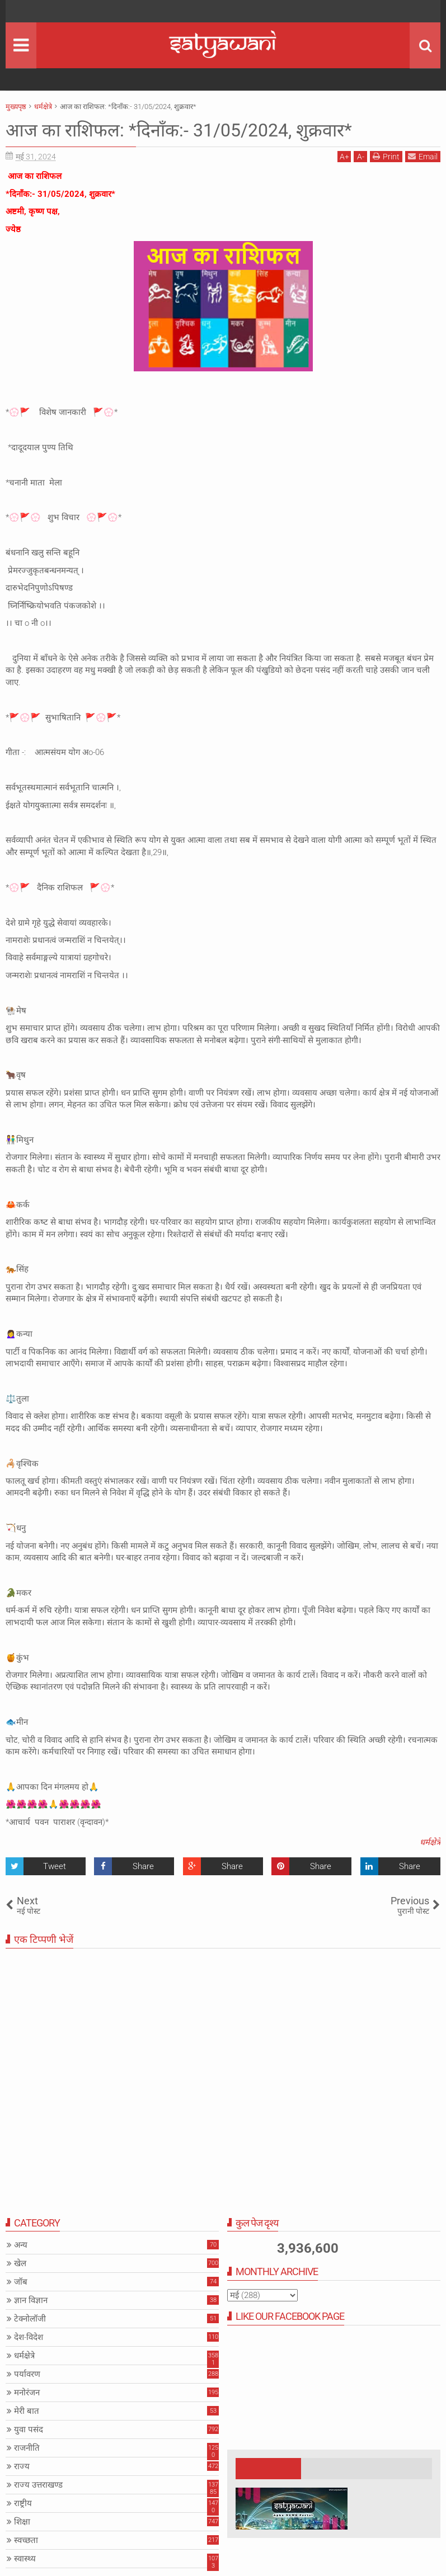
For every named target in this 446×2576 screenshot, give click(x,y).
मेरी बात (26, 2411)
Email (423, 156)
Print (386, 156)
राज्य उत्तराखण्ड (38, 2485)
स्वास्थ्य (25, 2559)
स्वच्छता (26, 2540)
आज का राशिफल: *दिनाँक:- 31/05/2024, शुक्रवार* (179, 130)
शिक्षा (22, 2522)
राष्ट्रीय (23, 2503)
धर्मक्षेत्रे (430, 1842)
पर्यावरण (27, 2374)
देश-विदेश (28, 2337)
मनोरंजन (27, 2393)
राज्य (22, 2466)
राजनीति (27, 2448)
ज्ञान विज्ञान (31, 2300)
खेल (20, 2263)
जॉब (20, 2282)
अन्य (20, 2245)
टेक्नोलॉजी (30, 2319)
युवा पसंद (28, 2429)
